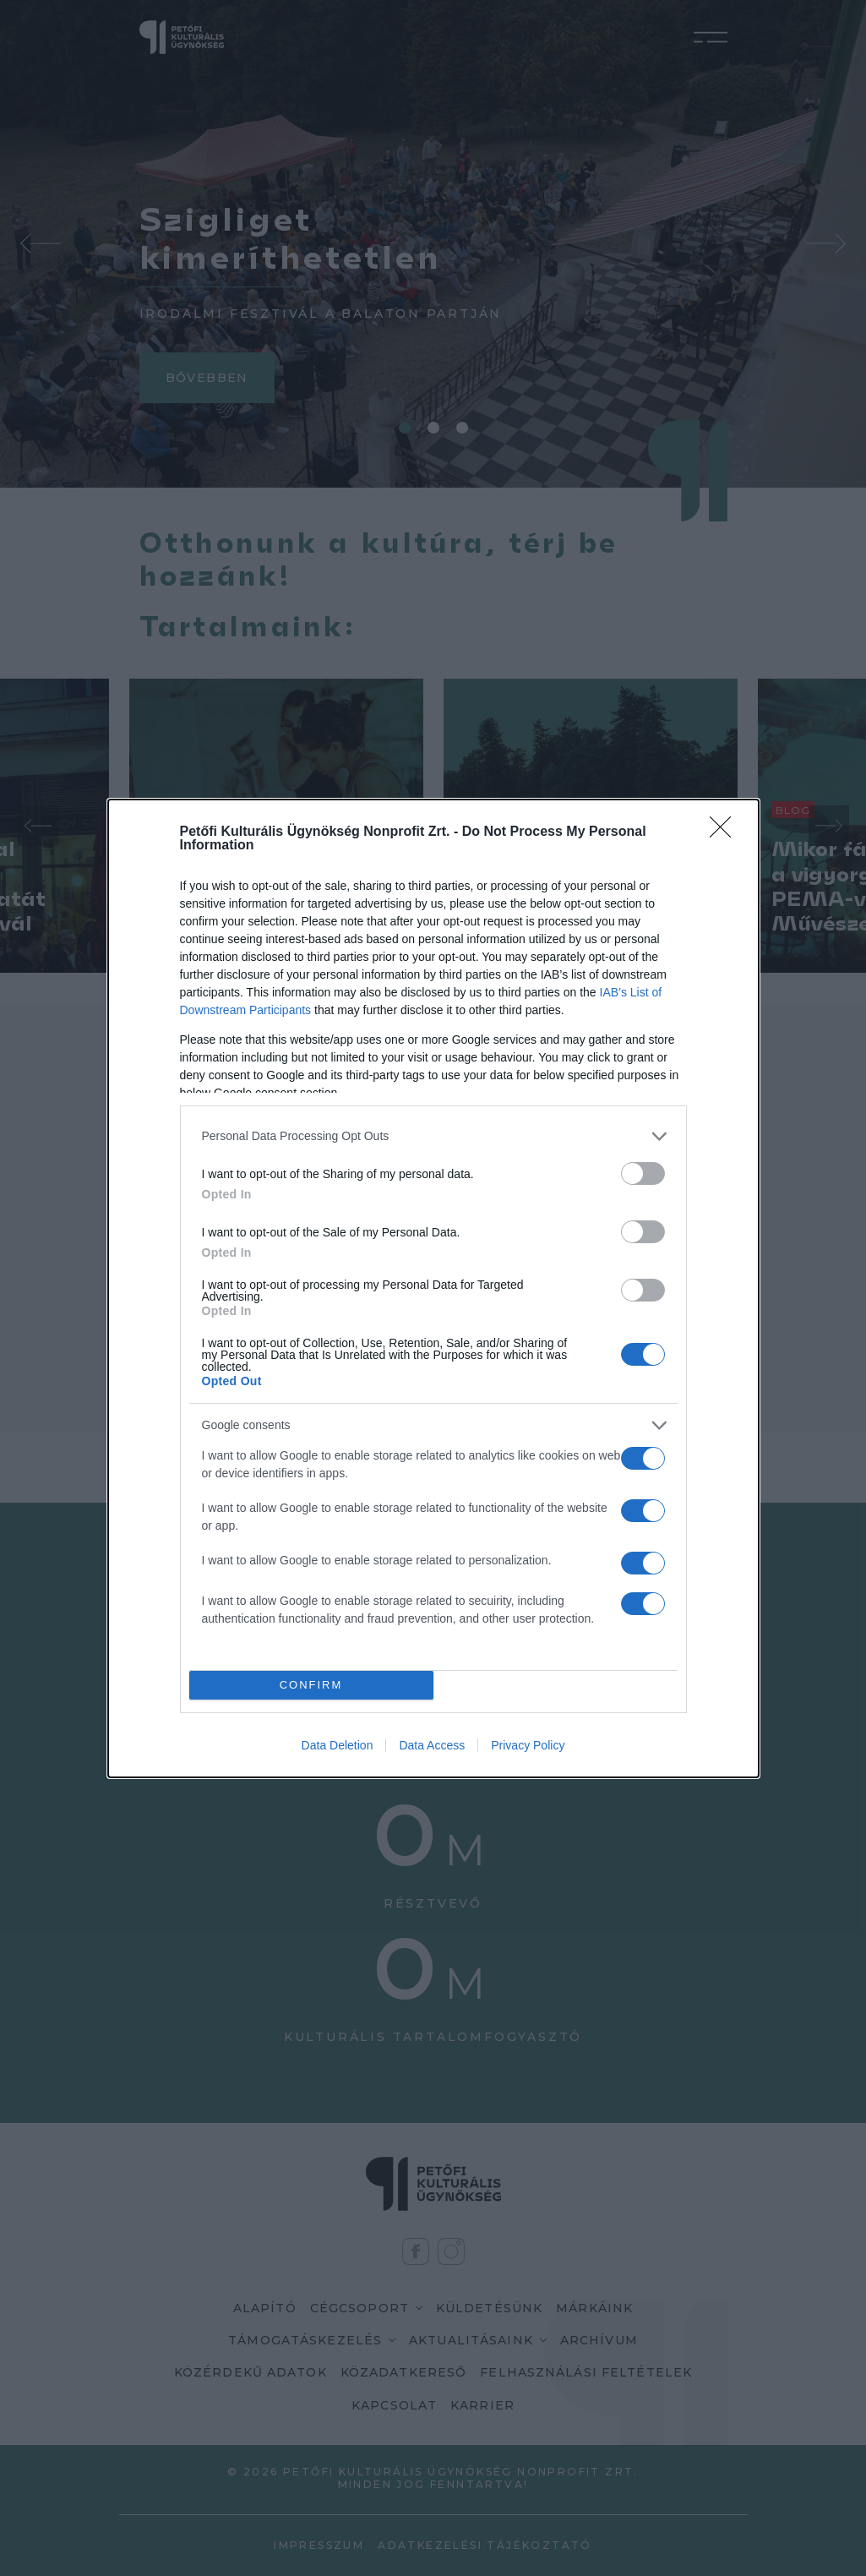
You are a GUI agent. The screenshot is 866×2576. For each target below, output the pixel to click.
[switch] (643, 1173)
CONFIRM (311, 1684)
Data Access (432, 1745)
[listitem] (433, 1136)
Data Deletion (337, 1745)
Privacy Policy (527, 1745)
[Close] (726, 832)
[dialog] (433, 1288)
